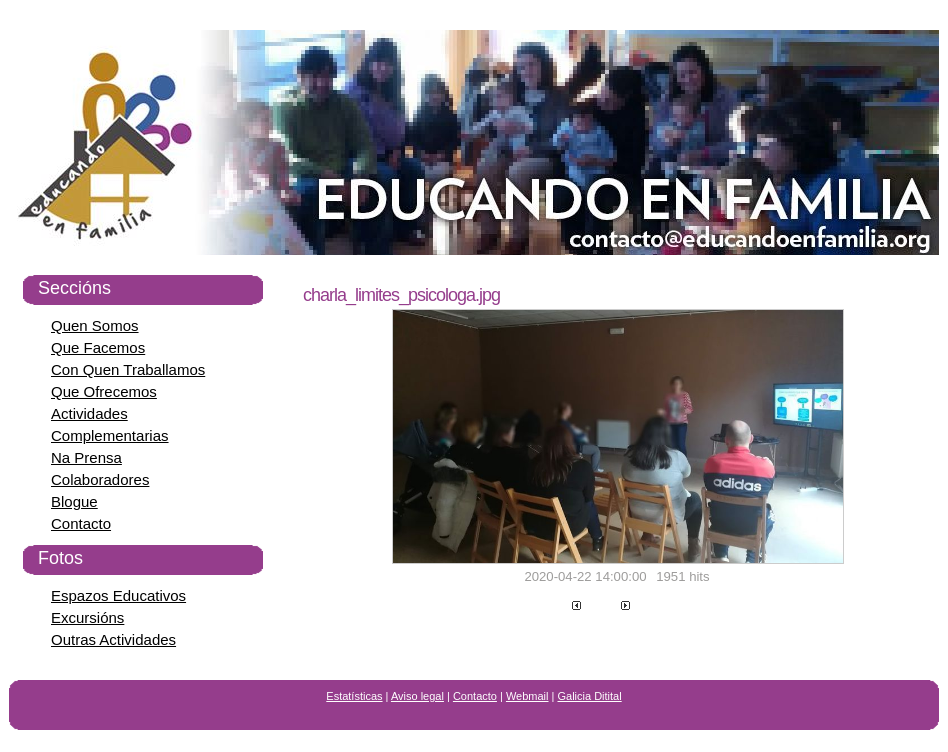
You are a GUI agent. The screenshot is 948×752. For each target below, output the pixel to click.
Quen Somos (95, 325)
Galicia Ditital (590, 696)
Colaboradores (100, 479)
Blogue (74, 501)
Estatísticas (354, 696)
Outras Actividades (113, 639)
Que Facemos (98, 347)
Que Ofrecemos (104, 391)
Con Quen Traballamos (128, 369)
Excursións (87, 617)
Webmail (527, 696)
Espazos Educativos (118, 595)
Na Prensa (86, 457)
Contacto (81, 523)
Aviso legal (417, 696)
